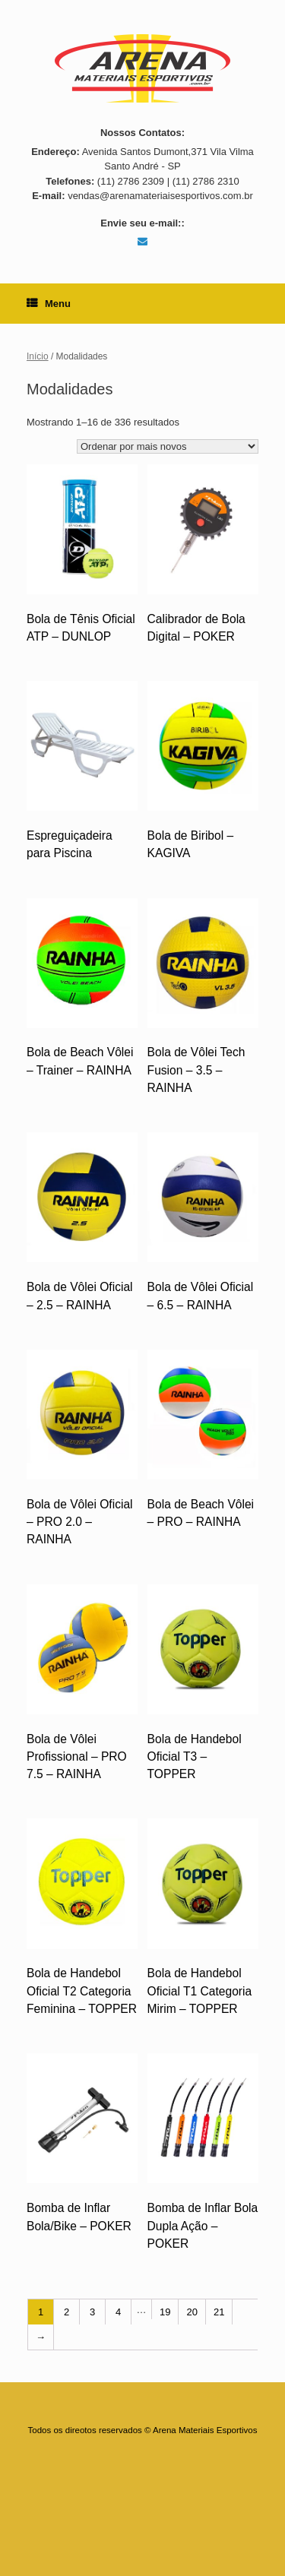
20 (191, 2312)
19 (165, 2312)
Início (38, 356)
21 (219, 2312)
